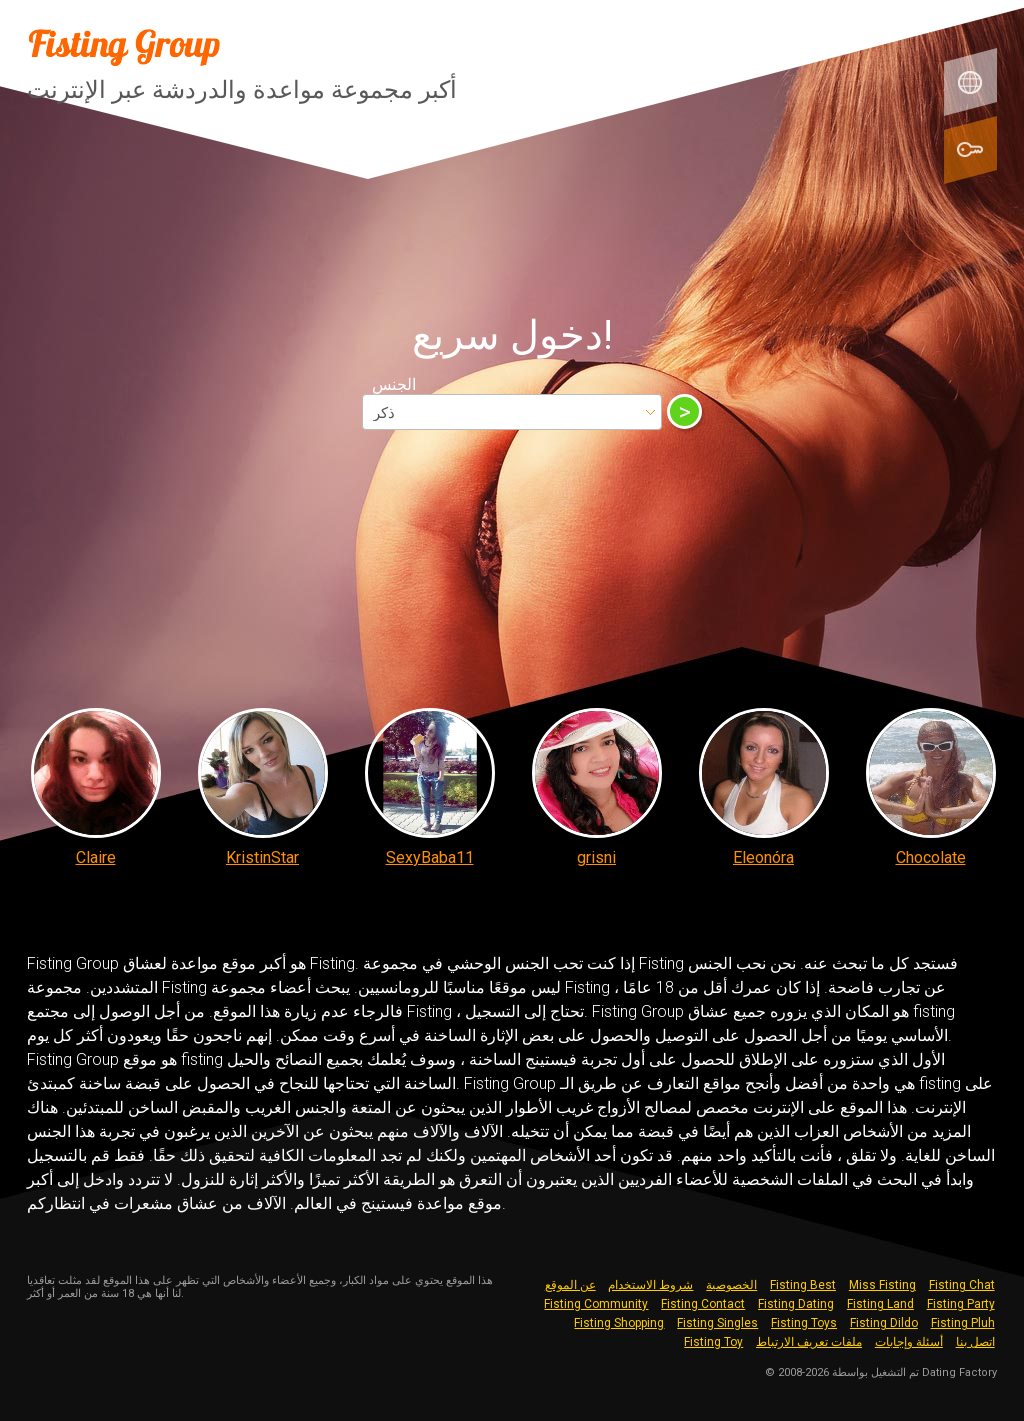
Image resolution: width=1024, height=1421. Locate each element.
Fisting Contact (703, 1304)
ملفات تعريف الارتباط (809, 1342)
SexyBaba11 (430, 857)
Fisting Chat (962, 1285)
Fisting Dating (796, 1304)
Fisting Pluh (963, 1323)
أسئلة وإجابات (909, 1342)
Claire (96, 857)
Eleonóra (763, 857)
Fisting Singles (717, 1323)
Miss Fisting (882, 1285)
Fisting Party (961, 1304)
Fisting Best (803, 1285)
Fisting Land (880, 1304)
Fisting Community (596, 1304)
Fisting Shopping (619, 1323)
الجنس (394, 384)
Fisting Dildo (884, 1323)
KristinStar (262, 857)
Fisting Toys (804, 1323)
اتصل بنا (975, 1342)
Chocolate (931, 857)
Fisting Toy (713, 1342)
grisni (596, 857)
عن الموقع (570, 1285)
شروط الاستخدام (650, 1285)
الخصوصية (731, 1285)
